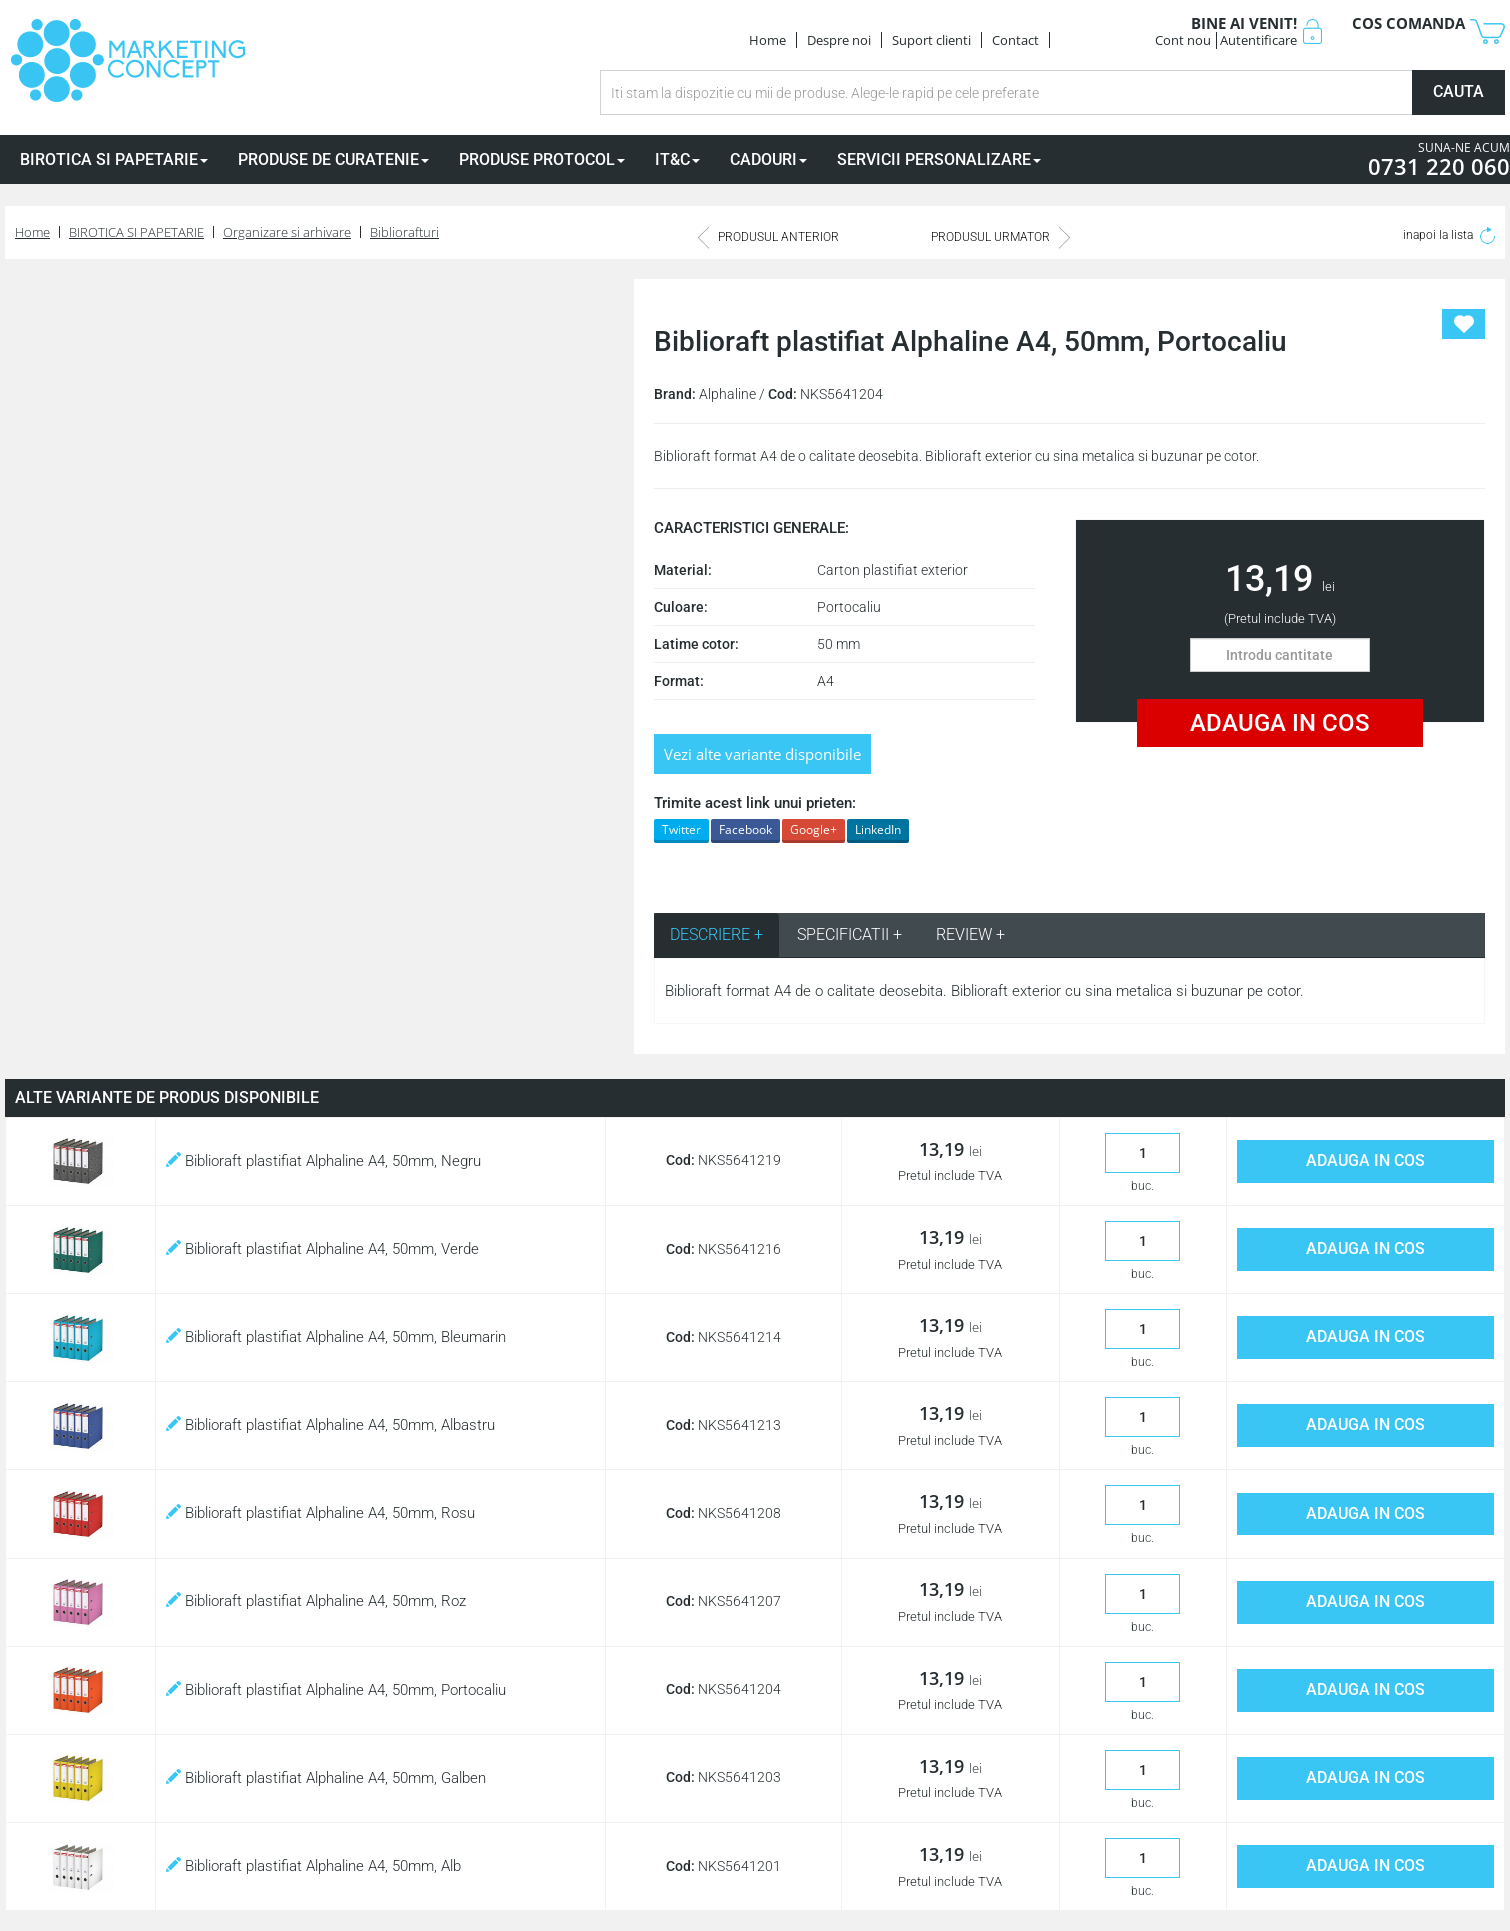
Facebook (745, 829)
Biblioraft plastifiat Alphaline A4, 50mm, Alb (313, 1866)
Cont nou (1183, 40)
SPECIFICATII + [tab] (849, 934)
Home (767, 40)
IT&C (677, 159)
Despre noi (839, 40)
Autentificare (1258, 40)
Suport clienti (931, 40)
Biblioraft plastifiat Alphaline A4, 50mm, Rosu (320, 1513)
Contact (1015, 40)
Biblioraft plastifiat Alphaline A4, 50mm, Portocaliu (336, 1690)
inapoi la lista (1449, 235)
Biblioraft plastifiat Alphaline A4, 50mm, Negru (323, 1161)
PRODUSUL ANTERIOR (768, 237)
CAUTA (1458, 91)
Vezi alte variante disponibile (762, 754)
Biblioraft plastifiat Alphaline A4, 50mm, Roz (316, 1601)
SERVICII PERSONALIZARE (939, 159)
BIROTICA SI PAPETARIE (114, 159)
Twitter (681, 829)
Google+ (813, 829)
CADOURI (768, 159)
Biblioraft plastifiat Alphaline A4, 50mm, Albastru (330, 1425)
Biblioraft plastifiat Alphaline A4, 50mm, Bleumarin (336, 1337)
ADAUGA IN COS (1280, 723)
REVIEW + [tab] (970, 934)
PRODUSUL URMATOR (1000, 237)
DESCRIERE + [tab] (716, 934)
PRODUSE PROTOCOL (542, 159)
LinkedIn (878, 829)
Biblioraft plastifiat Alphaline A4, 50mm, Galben (326, 1778)
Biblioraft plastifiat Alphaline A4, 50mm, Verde (322, 1249)
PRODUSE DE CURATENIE (333, 159)
